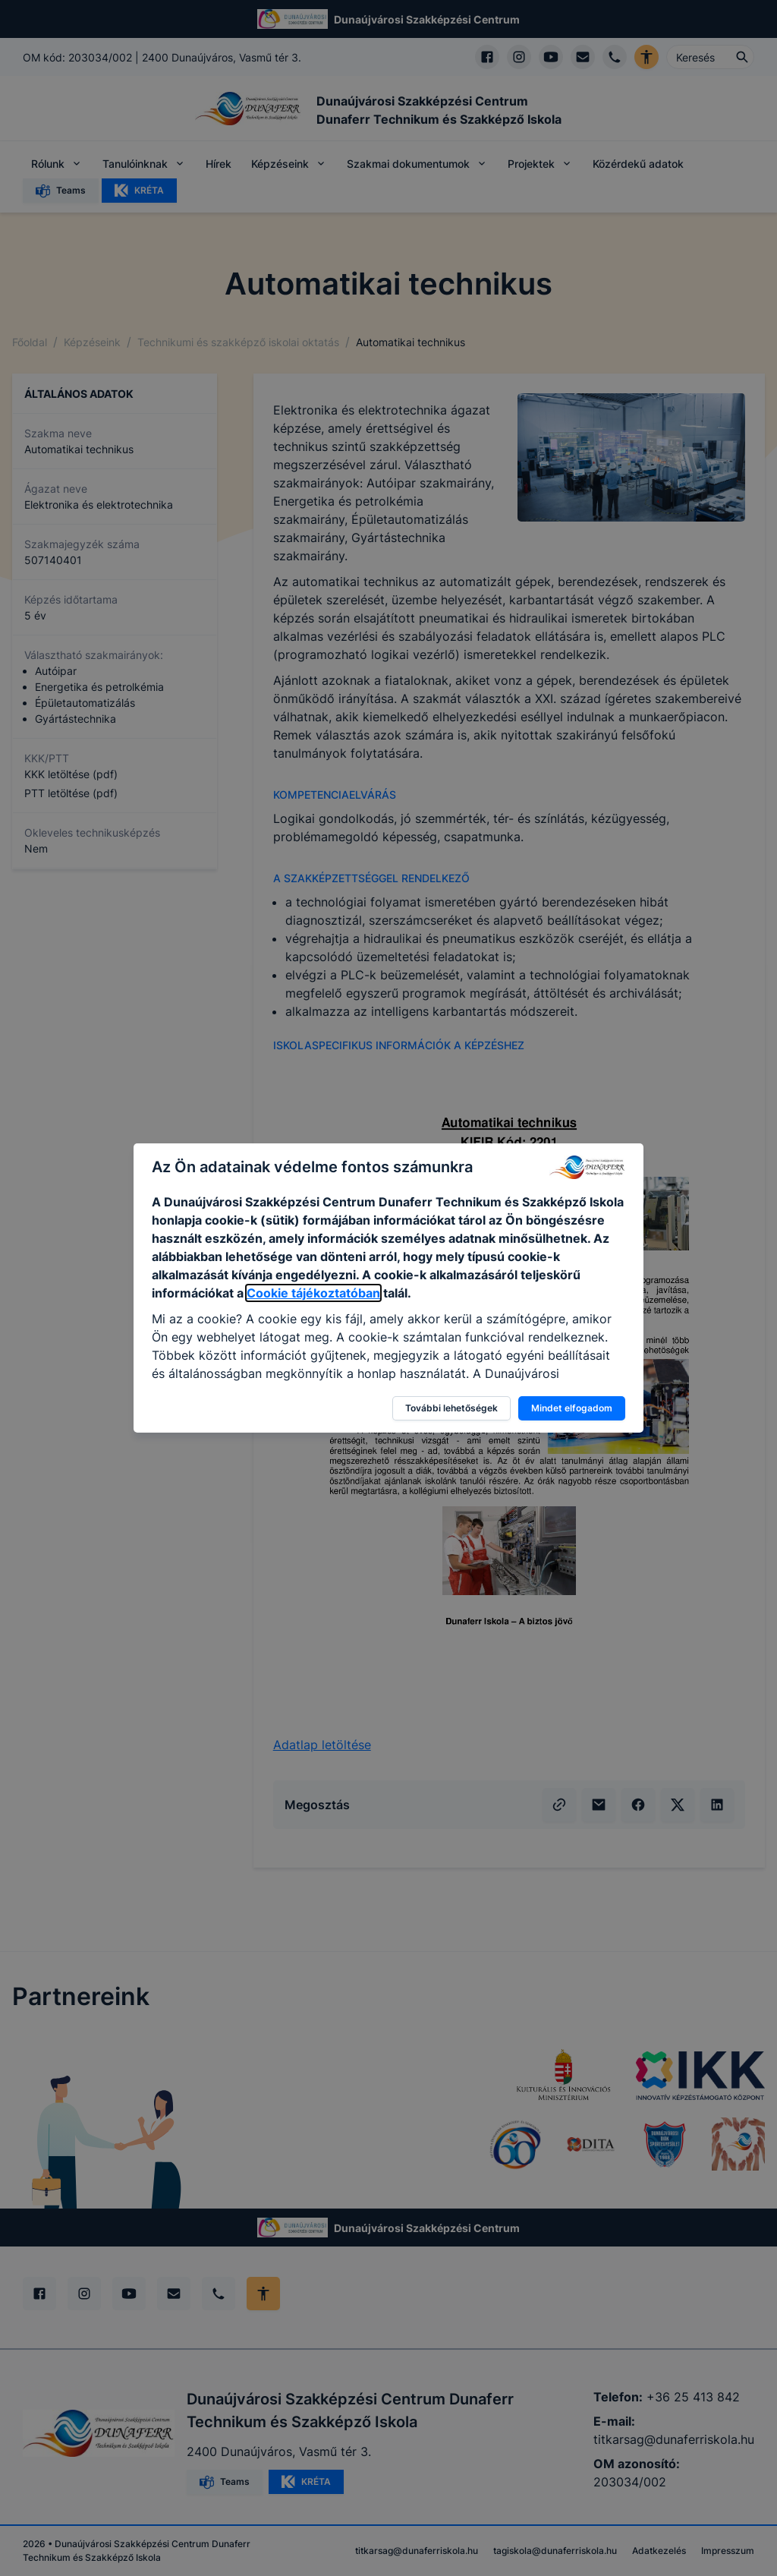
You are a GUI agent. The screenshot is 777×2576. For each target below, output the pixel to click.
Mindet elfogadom (571, 1408)
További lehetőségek (451, 1408)
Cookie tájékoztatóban (313, 1293)
